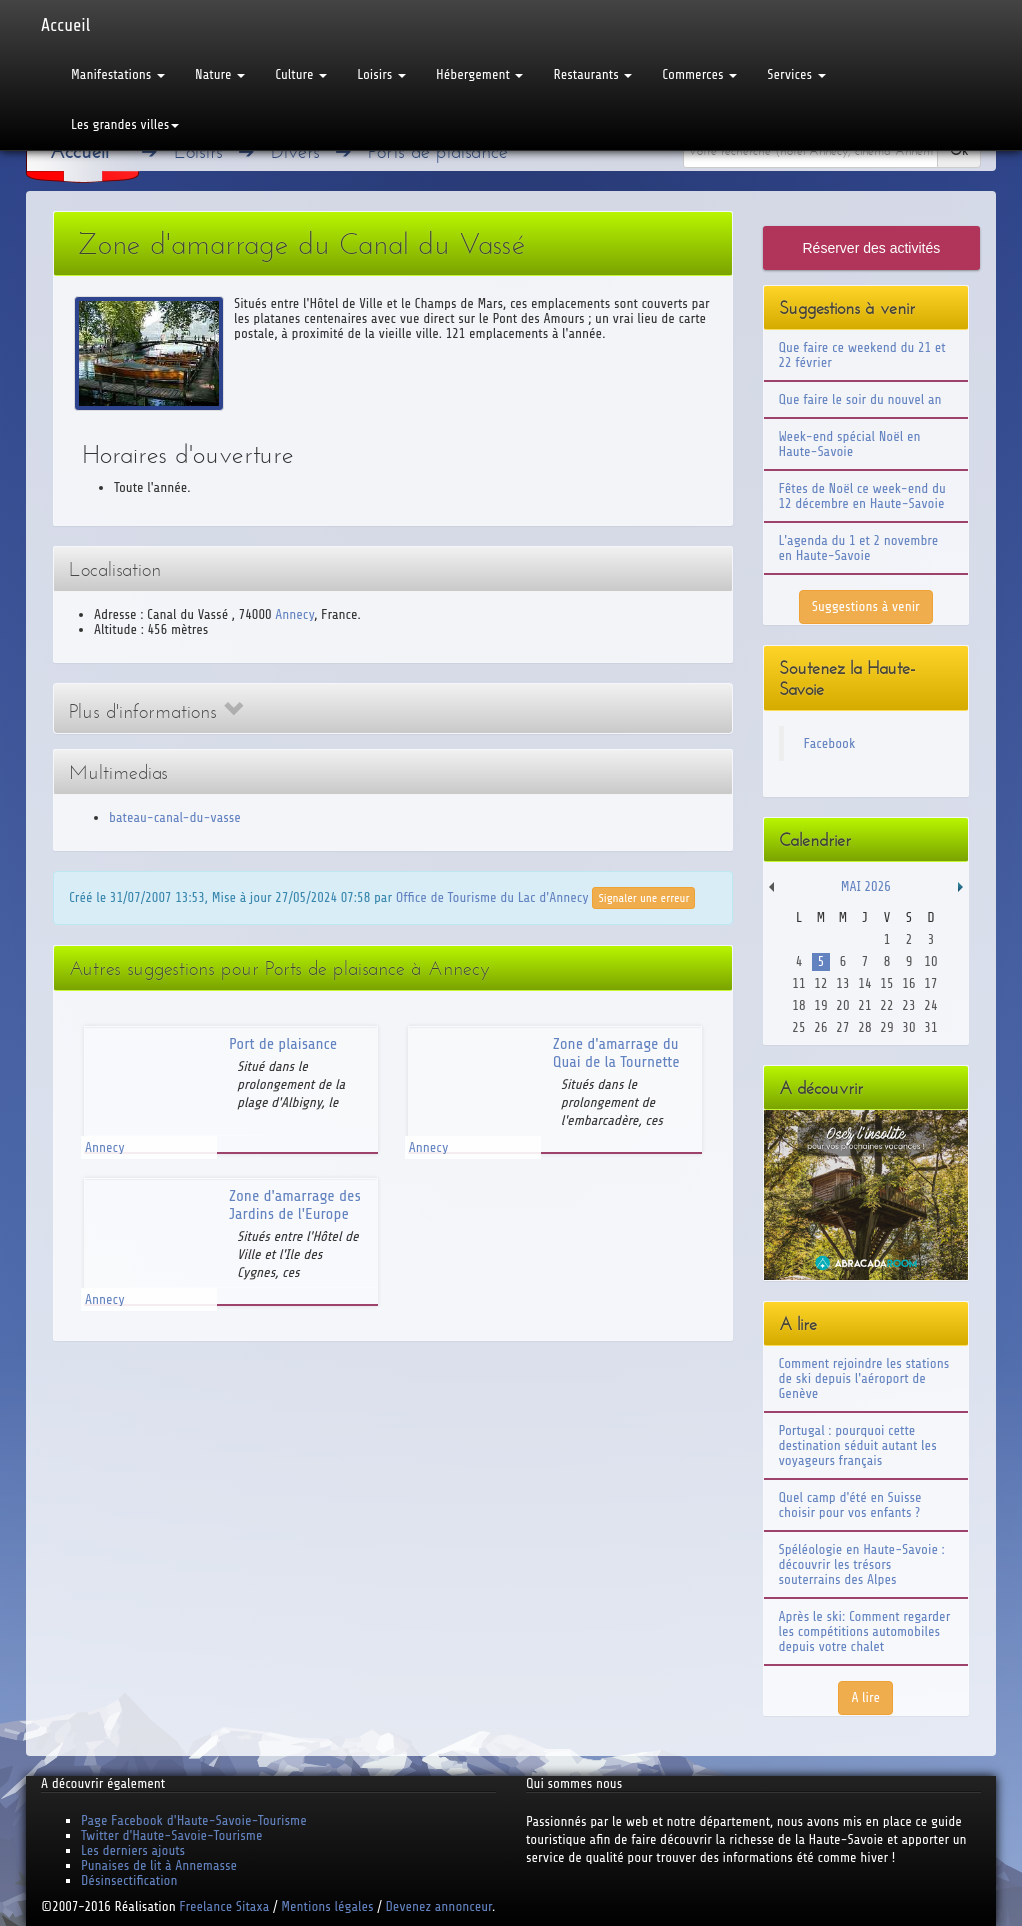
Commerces (699, 74)
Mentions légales (327, 1906)
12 (820, 983)
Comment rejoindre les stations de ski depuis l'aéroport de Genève (864, 1378)
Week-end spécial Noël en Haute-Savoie (850, 444)
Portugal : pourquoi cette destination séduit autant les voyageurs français (858, 1445)
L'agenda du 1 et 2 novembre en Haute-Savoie (859, 548)
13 (842, 983)
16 (908, 983)
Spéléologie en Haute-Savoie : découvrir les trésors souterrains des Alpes (862, 1564)
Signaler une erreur (643, 898)
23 (908, 1005)
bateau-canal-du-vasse (175, 817)
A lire (865, 1697)
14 (864, 983)
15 (886, 983)
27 (842, 1027)
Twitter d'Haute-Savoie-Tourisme (171, 1835)
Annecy (294, 614)
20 (842, 1005)
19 (820, 1005)
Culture (301, 74)
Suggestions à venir (866, 606)
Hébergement (479, 74)
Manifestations (118, 74)
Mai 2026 (866, 886)
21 (864, 1005)
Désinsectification (129, 1880)
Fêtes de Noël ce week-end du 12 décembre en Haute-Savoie (862, 496)
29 (886, 1027)
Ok (959, 150)
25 (798, 1027)
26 (820, 1027)
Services (796, 74)
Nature (220, 74)
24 (930, 1005)
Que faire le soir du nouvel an (860, 399)
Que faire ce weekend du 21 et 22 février (862, 355)
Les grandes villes (125, 124)
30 (908, 1027)
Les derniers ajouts (133, 1850)
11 (798, 983)
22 (886, 1005)
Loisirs (381, 74)
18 (798, 1005)
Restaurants (592, 74)
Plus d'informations (156, 711)
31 (930, 1027)
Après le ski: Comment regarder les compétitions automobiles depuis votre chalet (865, 1631)
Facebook (830, 743)
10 (930, 961)
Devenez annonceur (439, 1906)
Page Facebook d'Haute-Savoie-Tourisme (194, 1820)
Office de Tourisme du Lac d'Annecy (492, 896)
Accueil (65, 25)
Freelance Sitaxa (224, 1906)
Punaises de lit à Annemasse (159, 1865)
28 (864, 1027)
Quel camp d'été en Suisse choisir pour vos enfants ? (850, 1505)
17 (930, 983)
